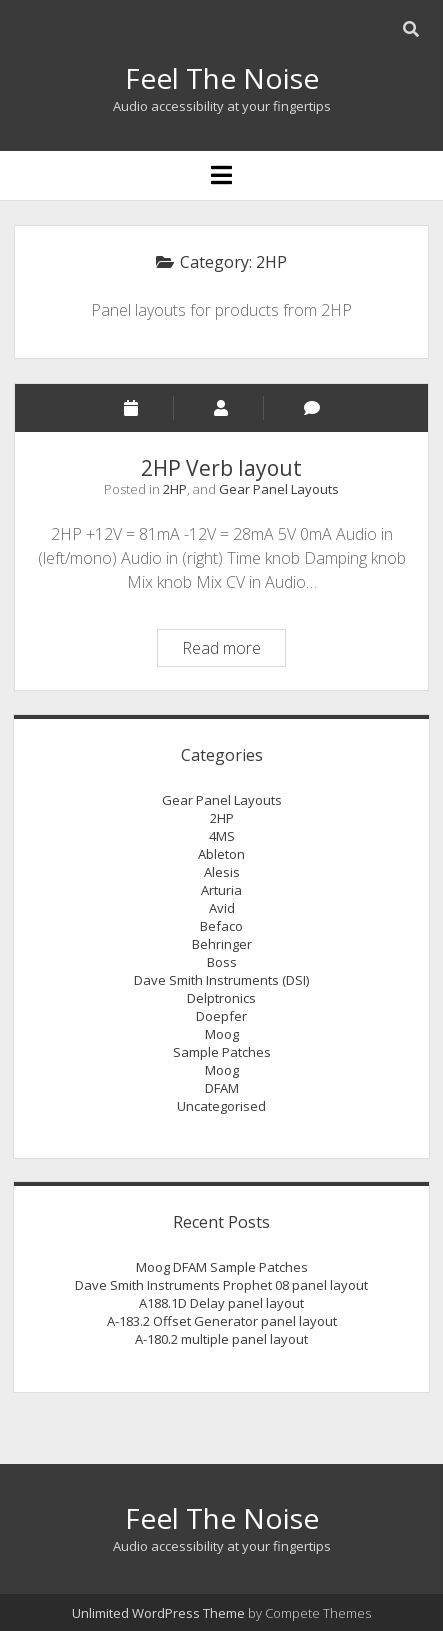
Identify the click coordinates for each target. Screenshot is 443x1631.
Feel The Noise (222, 78)
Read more (233, 650)
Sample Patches (222, 1052)
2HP (175, 489)
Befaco (221, 926)
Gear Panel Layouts (279, 489)
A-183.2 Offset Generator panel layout (222, 1321)
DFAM (222, 1088)
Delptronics (221, 998)
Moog (222, 1034)
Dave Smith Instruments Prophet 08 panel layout (221, 1285)
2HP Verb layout (221, 468)
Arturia (221, 890)
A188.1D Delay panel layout (221, 1303)
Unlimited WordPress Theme (158, 1613)
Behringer (222, 944)
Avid (222, 908)
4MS (222, 836)
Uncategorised (221, 1106)
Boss (222, 962)
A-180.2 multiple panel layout (221, 1339)
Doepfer (221, 1016)
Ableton (221, 854)
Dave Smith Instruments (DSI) (221, 980)
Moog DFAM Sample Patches (222, 1267)
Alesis (222, 872)
